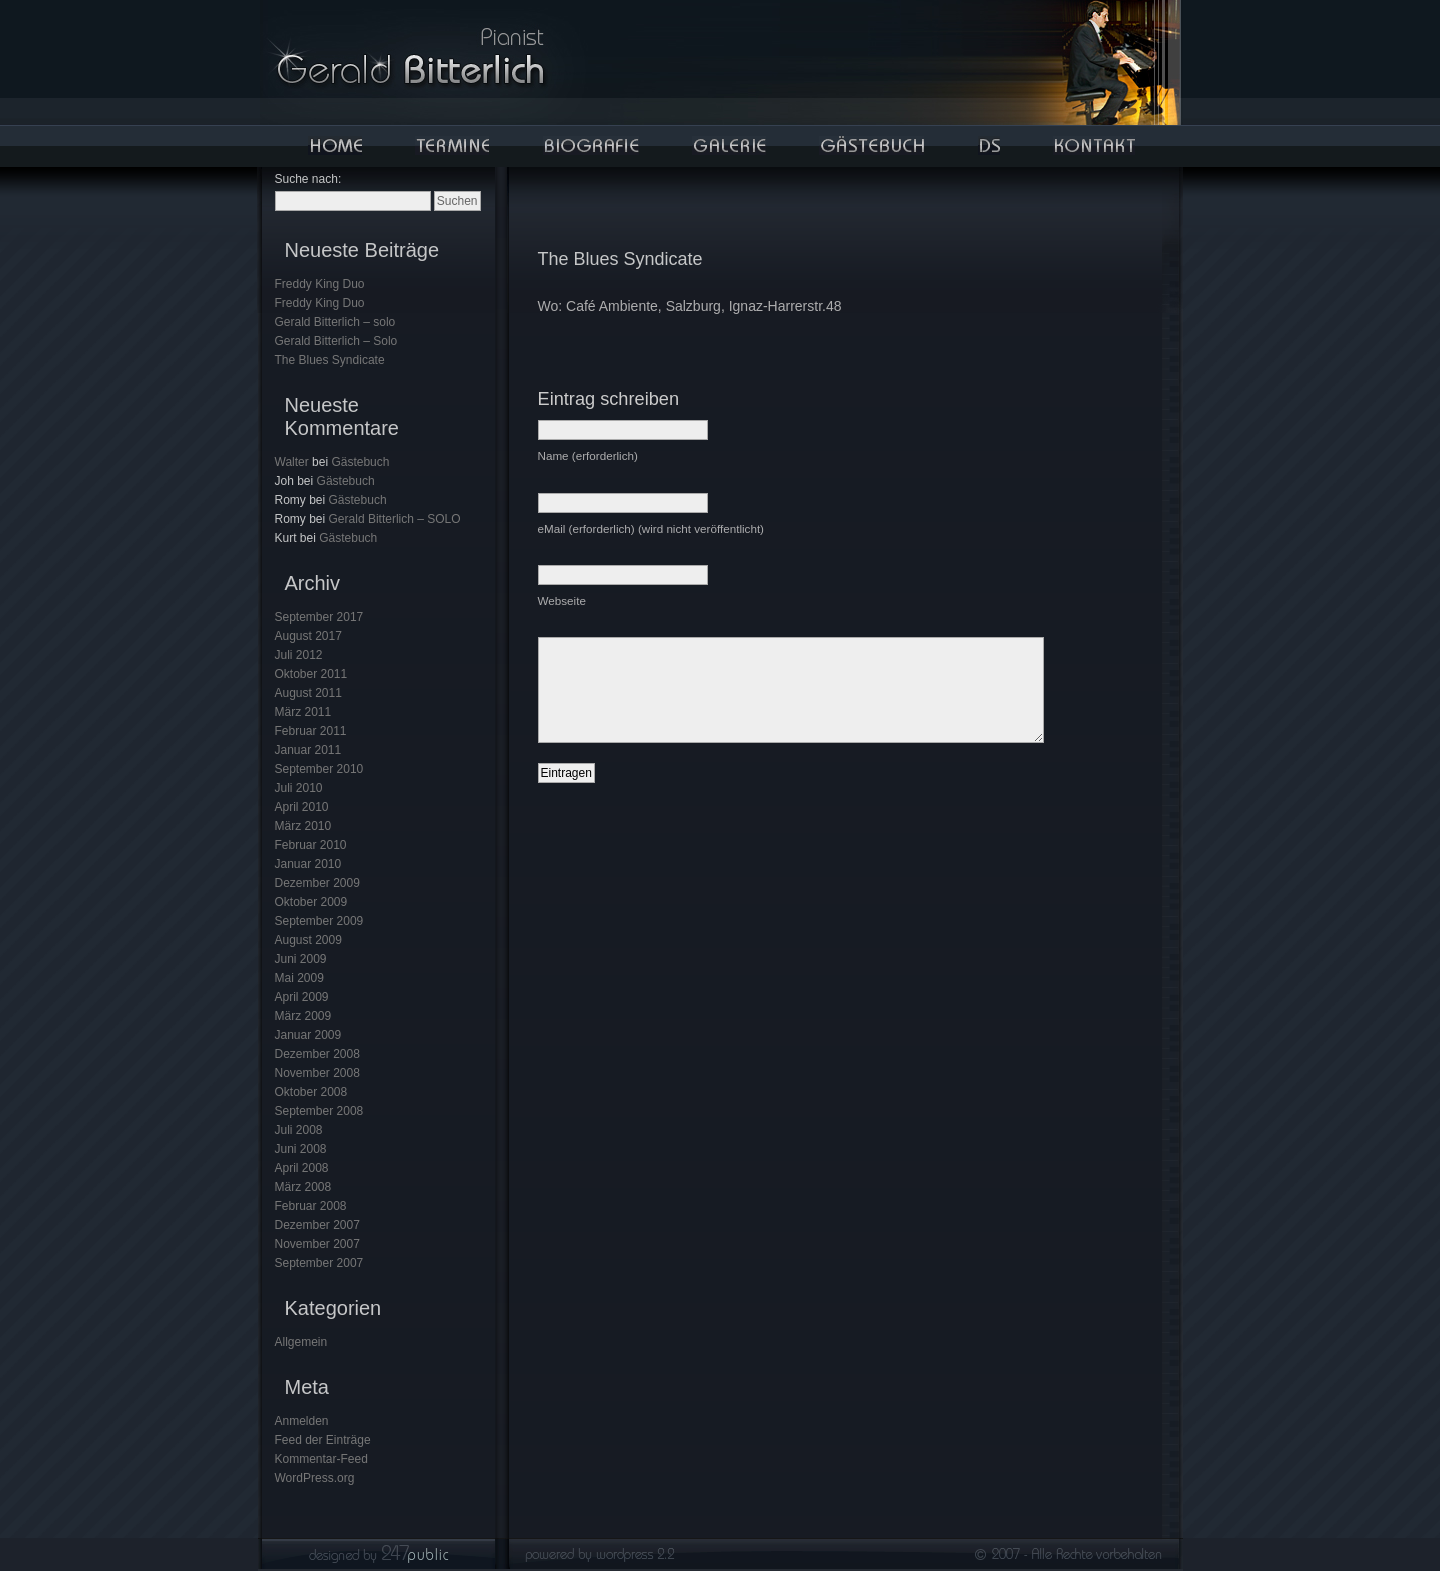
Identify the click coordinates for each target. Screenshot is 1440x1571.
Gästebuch (871, 145)
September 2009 (319, 921)
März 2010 (303, 826)
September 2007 (319, 1263)
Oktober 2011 (311, 674)
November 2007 (317, 1244)
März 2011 (303, 712)
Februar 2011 (311, 731)
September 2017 (319, 617)
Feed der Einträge (323, 1440)
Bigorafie (591, 145)
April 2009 (302, 997)
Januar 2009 (308, 1035)
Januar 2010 (308, 864)
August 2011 (308, 693)
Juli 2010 (299, 788)
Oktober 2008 (311, 1092)
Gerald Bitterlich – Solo (336, 341)
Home (335, 145)
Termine (452, 145)
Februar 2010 (311, 845)
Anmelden (302, 1421)
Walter (292, 462)
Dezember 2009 (317, 883)
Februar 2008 (311, 1206)
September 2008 (319, 1111)
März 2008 (303, 1187)
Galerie (729, 145)
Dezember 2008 (317, 1054)
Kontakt (1094, 145)
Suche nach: (308, 179)
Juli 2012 (299, 655)
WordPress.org (315, 1478)
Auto (989, 145)
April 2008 (302, 1168)
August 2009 (308, 940)
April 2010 (302, 807)
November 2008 (317, 1073)
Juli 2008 (299, 1130)
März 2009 (303, 1016)
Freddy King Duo (320, 284)
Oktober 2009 (311, 902)
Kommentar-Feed (321, 1459)
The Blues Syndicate (330, 360)
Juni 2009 (301, 959)
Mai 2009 (299, 978)
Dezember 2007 (317, 1225)
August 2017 (308, 636)
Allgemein (301, 1342)
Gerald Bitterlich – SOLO (395, 519)
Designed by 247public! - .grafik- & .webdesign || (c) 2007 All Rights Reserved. (720, 1559)
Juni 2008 (301, 1149)
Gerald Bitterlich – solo (335, 322)
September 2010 (319, 769)
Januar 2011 (308, 750)
